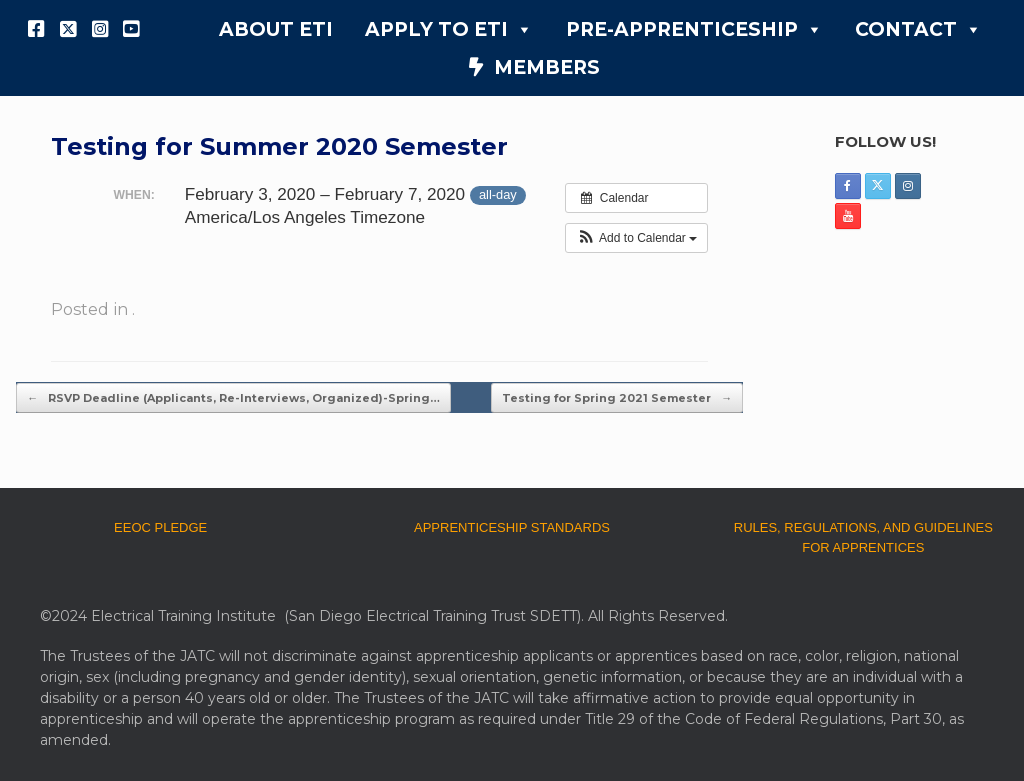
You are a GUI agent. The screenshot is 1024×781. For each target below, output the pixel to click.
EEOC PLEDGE (160, 527)
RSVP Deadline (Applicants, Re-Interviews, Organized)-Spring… (233, 398)
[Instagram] (100, 29)
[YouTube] (132, 29)
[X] (69, 29)
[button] (636, 238)
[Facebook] (37, 29)
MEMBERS (547, 67)
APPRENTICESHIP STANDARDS (512, 527)
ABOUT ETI (276, 29)
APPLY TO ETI (449, 29)
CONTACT (918, 29)
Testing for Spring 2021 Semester (617, 398)
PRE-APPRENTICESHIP (694, 29)
